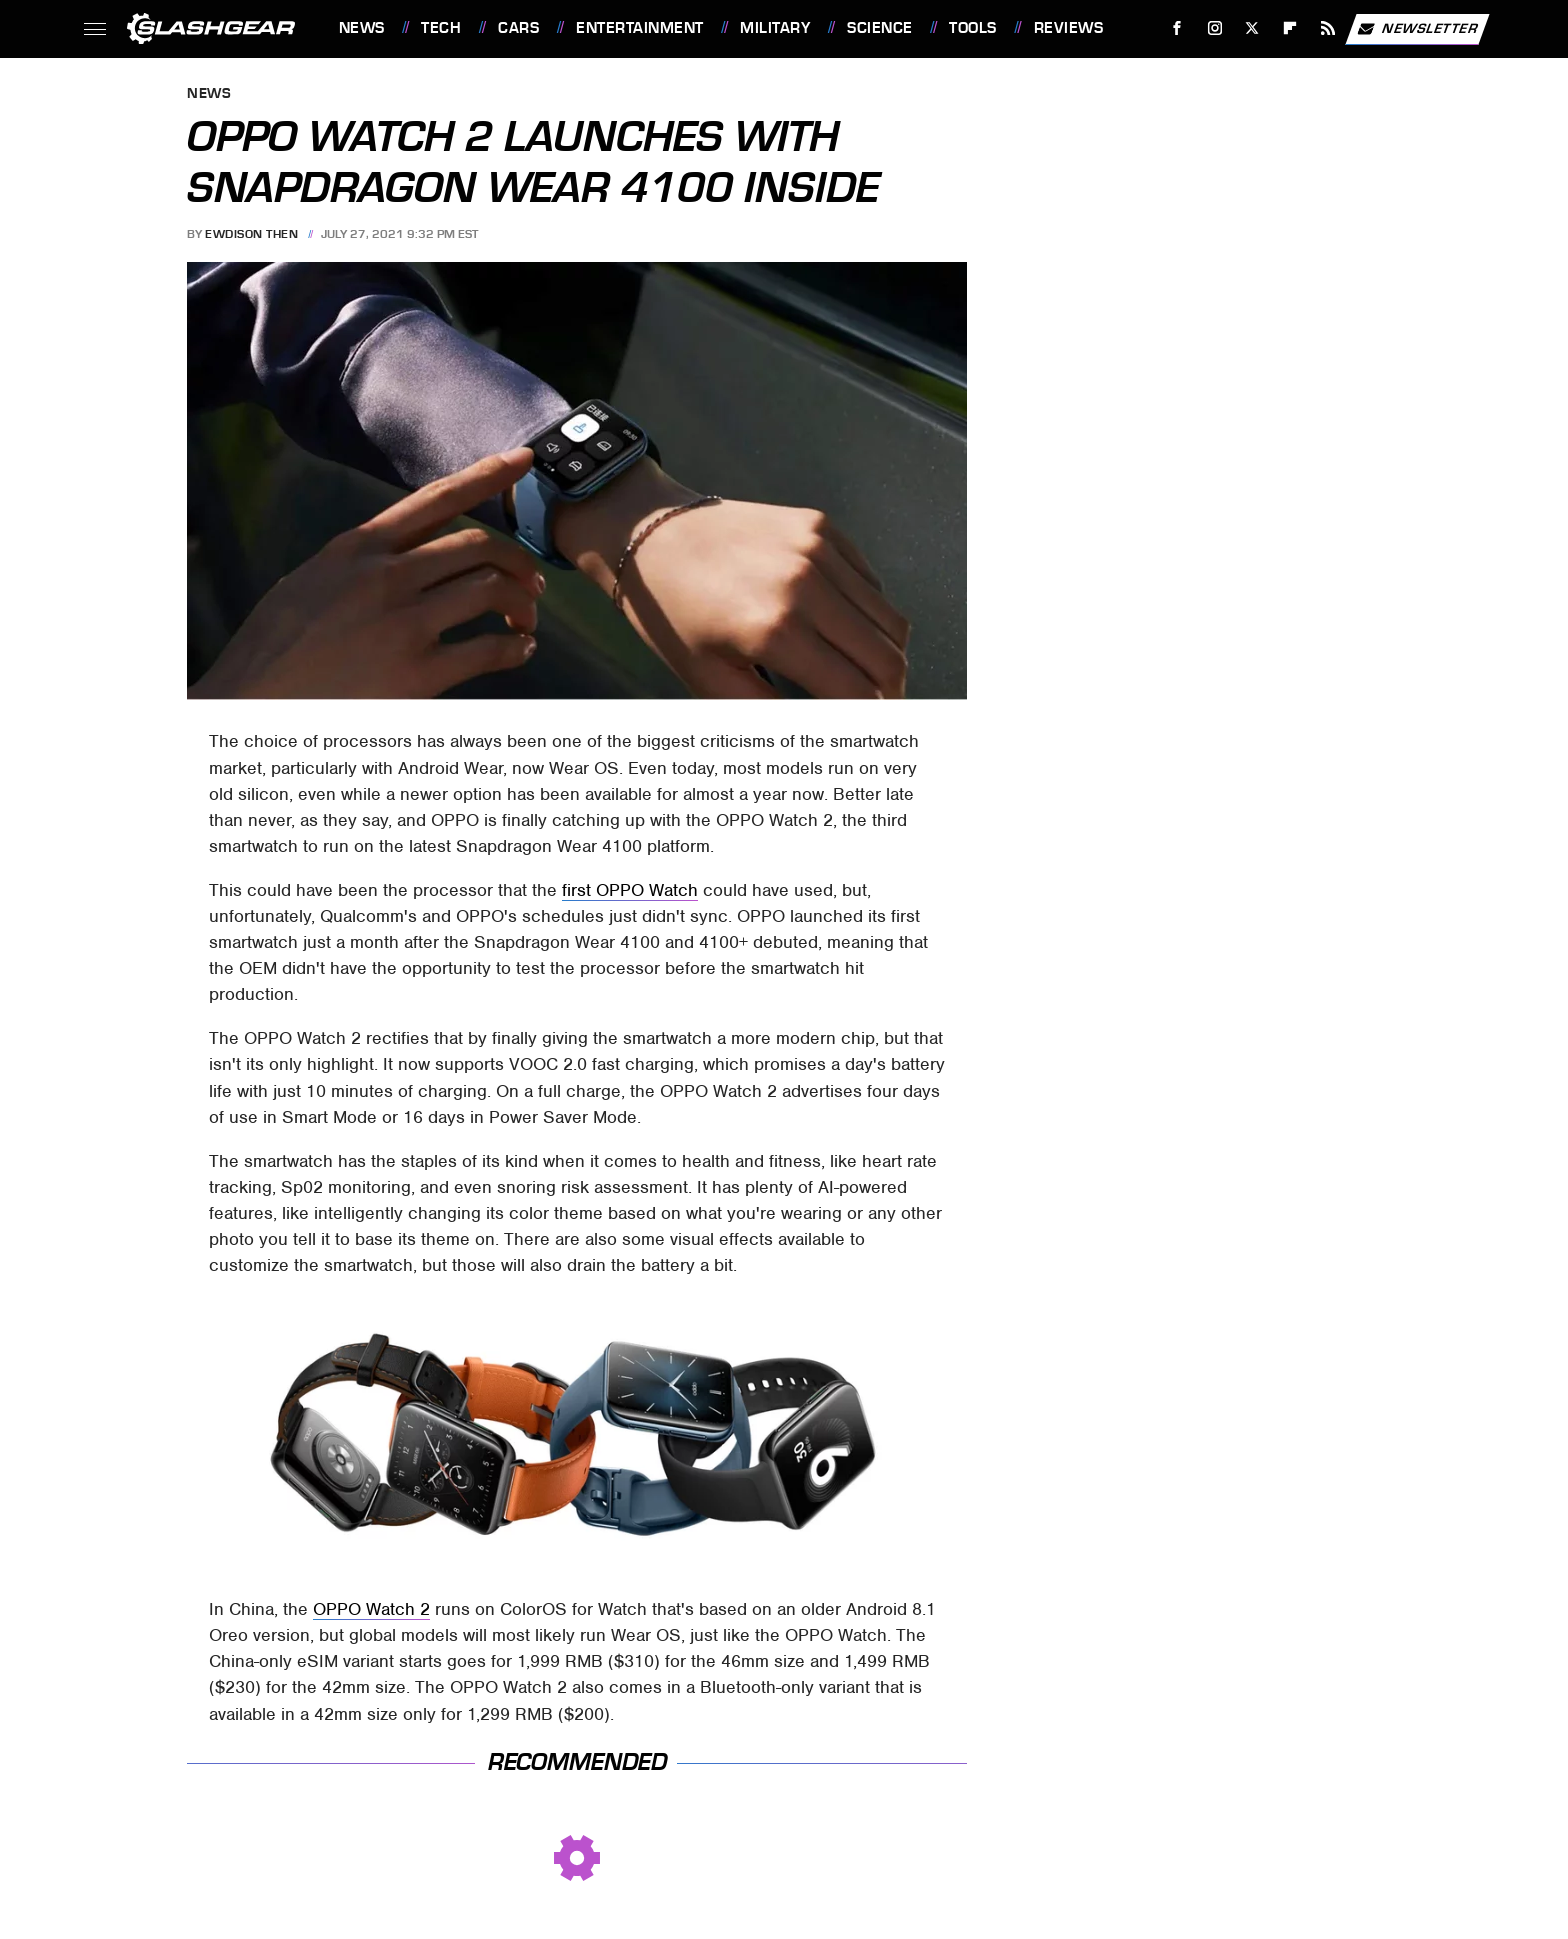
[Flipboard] (1290, 28)
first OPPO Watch (630, 890)
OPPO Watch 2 (371, 1609)
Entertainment (640, 28)
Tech (441, 28)
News (362, 28)
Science (880, 28)
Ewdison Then (251, 234)
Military (775, 28)
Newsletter (1417, 29)
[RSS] (1327, 28)
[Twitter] (1252, 28)
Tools (973, 28)
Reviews (1069, 28)
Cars (518, 28)
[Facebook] (1176, 28)
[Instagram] (1214, 28)
